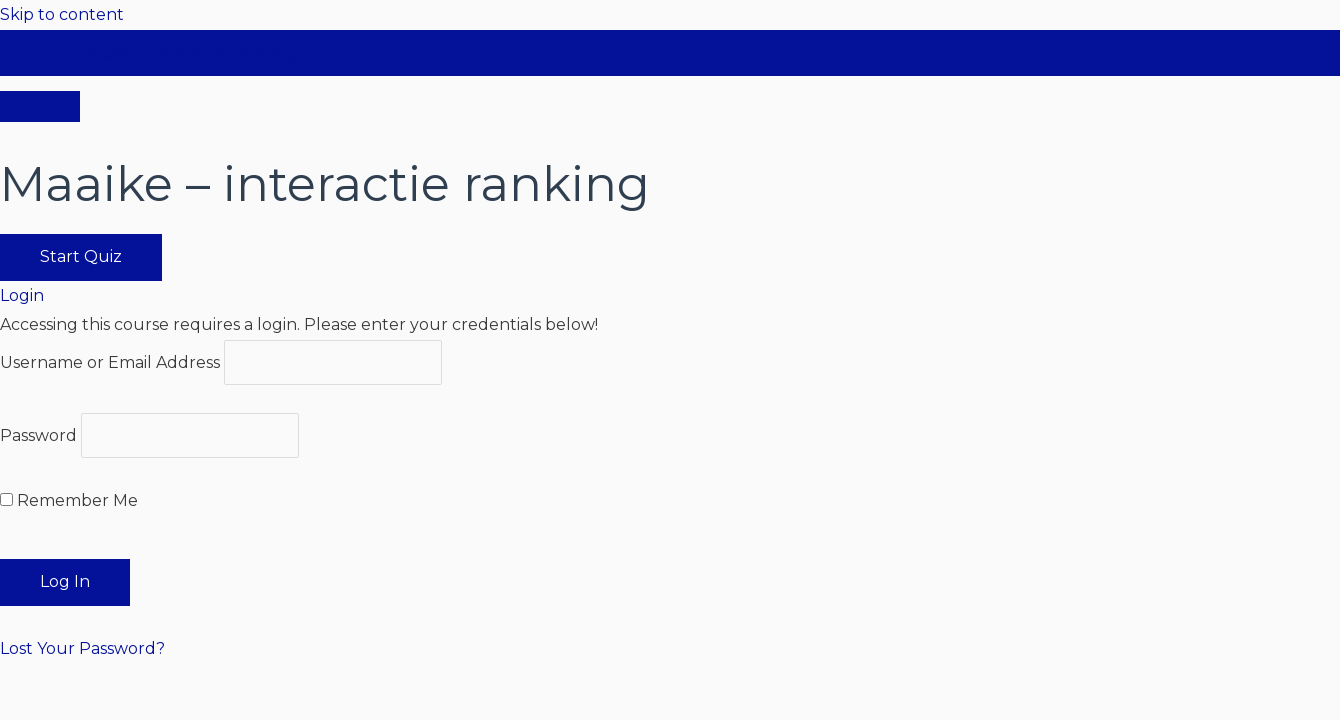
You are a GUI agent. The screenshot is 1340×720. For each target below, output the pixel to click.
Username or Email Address (110, 362)
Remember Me (69, 500)
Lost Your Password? (82, 648)
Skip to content (62, 14)
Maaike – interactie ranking (190, 54)
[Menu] (40, 106)
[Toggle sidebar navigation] (40, 60)
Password (38, 435)
